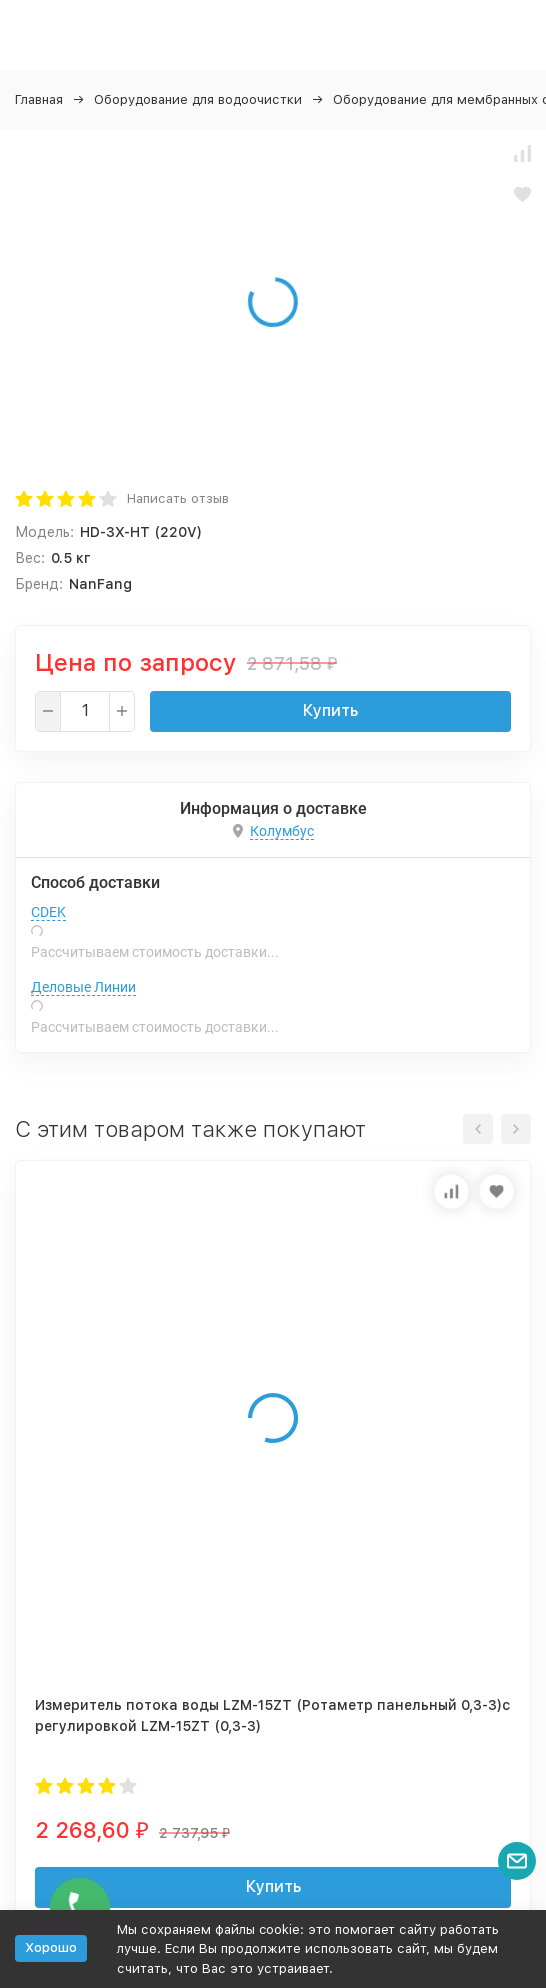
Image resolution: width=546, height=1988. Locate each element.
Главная (39, 99)
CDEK (48, 912)
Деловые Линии (83, 987)
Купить (330, 710)
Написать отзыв (178, 498)
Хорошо (51, 1947)
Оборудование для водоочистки (198, 99)
